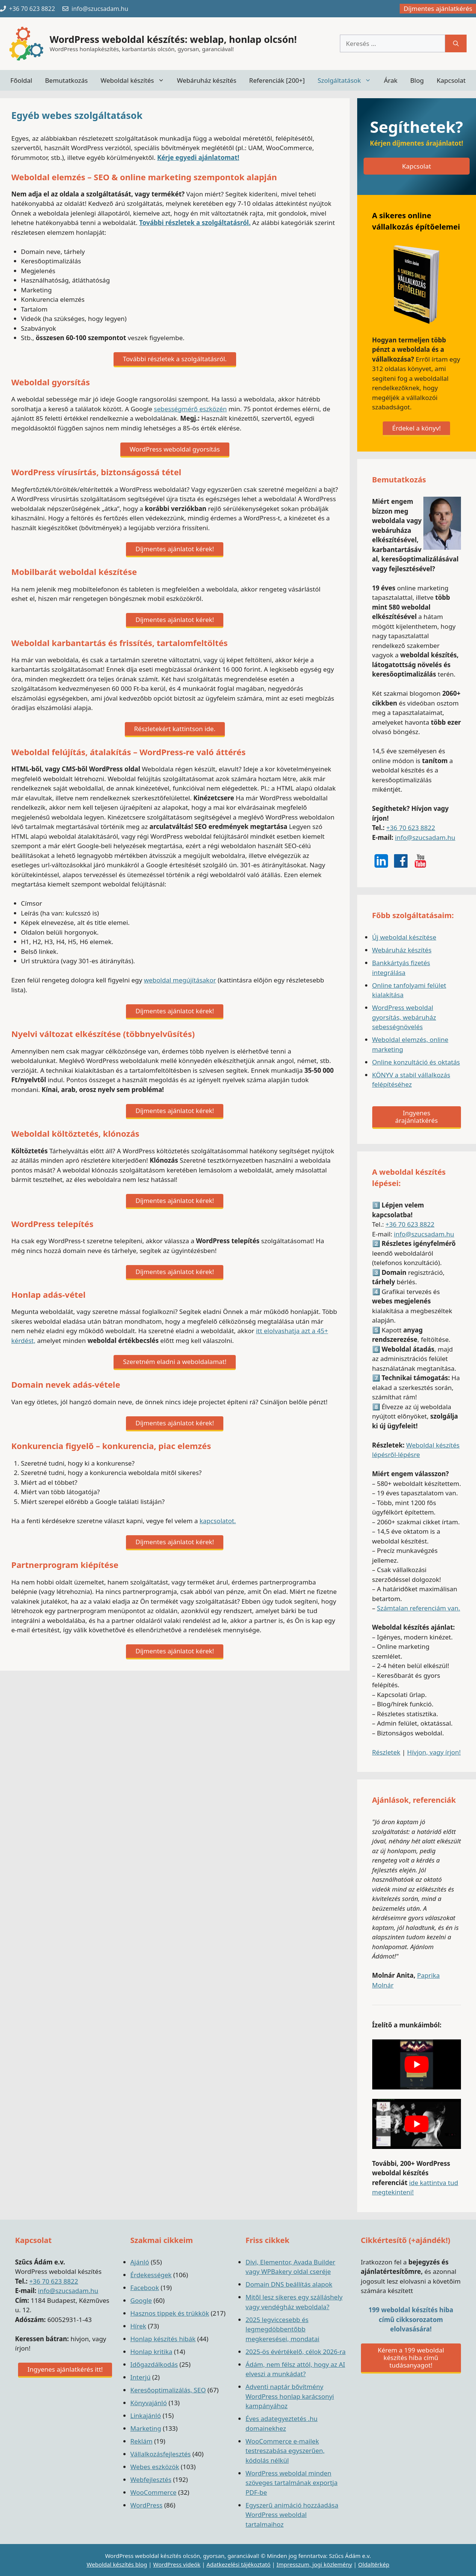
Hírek (138, 2326)
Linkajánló (145, 2415)
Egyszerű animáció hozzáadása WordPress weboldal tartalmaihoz (292, 2515)
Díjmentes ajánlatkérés (437, 8)
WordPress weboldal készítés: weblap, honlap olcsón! (173, 39)
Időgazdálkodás (154, 2364)
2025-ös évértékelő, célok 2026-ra (296, 2351)
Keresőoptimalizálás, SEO (168, 2390)
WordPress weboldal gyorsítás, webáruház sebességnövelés (404, 1017)
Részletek (386, 1752)
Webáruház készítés (206, 80)
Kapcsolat (451, 80)
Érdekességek (151, 2274)
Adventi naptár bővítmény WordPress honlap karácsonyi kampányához (290, 2396)
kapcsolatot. (218, 1520)
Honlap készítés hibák (163, 2338)
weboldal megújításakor (180, 980)
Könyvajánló (148, 2402)
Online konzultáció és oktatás (416, 1062)
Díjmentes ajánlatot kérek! (174, 548)
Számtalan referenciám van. (418, 1608)
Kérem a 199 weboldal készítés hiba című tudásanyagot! (410, 2357)
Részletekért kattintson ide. (175, 728)
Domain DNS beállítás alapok (289, 2284)
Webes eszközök (154, 2466)
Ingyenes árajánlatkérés (416, 1117)
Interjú (140, 2377)
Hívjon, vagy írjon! (434, 1752)
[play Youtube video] (416, 2064)
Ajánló (139, 2262)
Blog (417, 80)
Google (141, 2300)
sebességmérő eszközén (190, 408)
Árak (390, 80)
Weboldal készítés (135, 80)
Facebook (144, 2287)
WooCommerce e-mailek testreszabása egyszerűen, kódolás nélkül (285, 2451)
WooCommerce (153, 2492)
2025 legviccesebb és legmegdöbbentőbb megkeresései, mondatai (282, 2329)
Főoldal (21, 80)
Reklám (141, 2441)
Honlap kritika (151, 2351)
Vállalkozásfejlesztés (160, 2454)
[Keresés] (456, 44)
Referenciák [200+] (277, 80)
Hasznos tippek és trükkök (169, 2313)
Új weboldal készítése (404, 937)
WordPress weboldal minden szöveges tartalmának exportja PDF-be (292, 2483)
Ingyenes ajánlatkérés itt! (65, 2369)
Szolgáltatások (347, 80)
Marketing (145, 2428)
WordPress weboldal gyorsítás (175, 449)
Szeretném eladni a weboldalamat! (174, 1361)
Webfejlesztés (150, 2479)
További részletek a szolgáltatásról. (194, 222)
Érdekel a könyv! (416, 428)
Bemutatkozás (66, 80)
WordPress (146, 2505)
